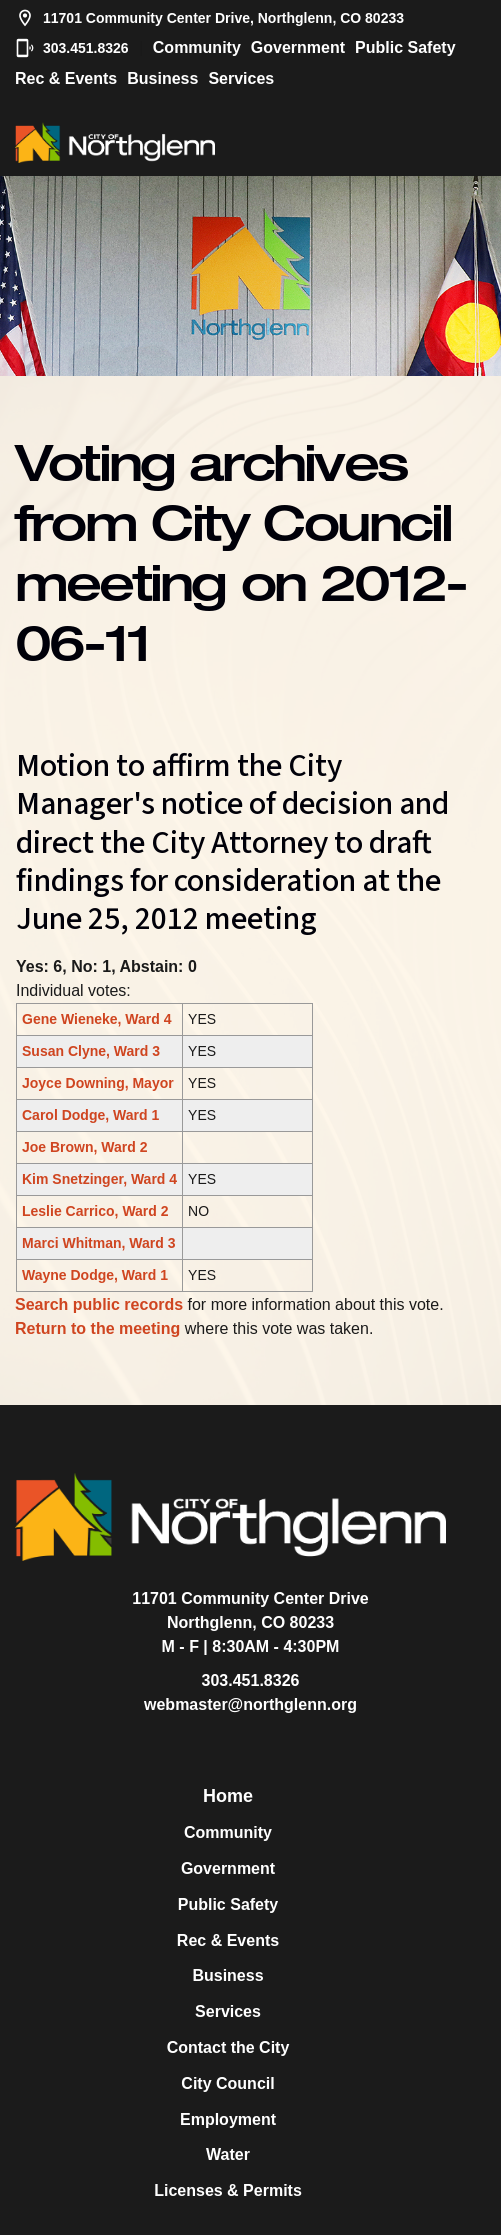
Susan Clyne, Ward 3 (91, 1051)
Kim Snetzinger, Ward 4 (99, 1179)
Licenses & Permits (228, 2190)
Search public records (99, 1304)
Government (298, 47)
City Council (227, 2083)
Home (228, 1796)
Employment (228, 2119)
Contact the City (228, 2047)
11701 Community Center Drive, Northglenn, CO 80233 (209, 18)
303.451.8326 (72, 48)
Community (197, 47)
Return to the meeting (97, 1328)
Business (162, 78)
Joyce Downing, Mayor (98, 1083)
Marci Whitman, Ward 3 (99, 1243)
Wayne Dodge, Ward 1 (95, 1275)
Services (241, 78)
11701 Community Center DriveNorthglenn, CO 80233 (250, 1610)
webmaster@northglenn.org (250, 1704)
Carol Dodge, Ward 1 (90, 1115)
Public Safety (405, 47)
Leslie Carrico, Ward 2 (95, 1211)
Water (228, 2154)
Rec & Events (66, 78)
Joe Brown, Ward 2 (85, 1147)
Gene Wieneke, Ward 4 (97, 1019)
